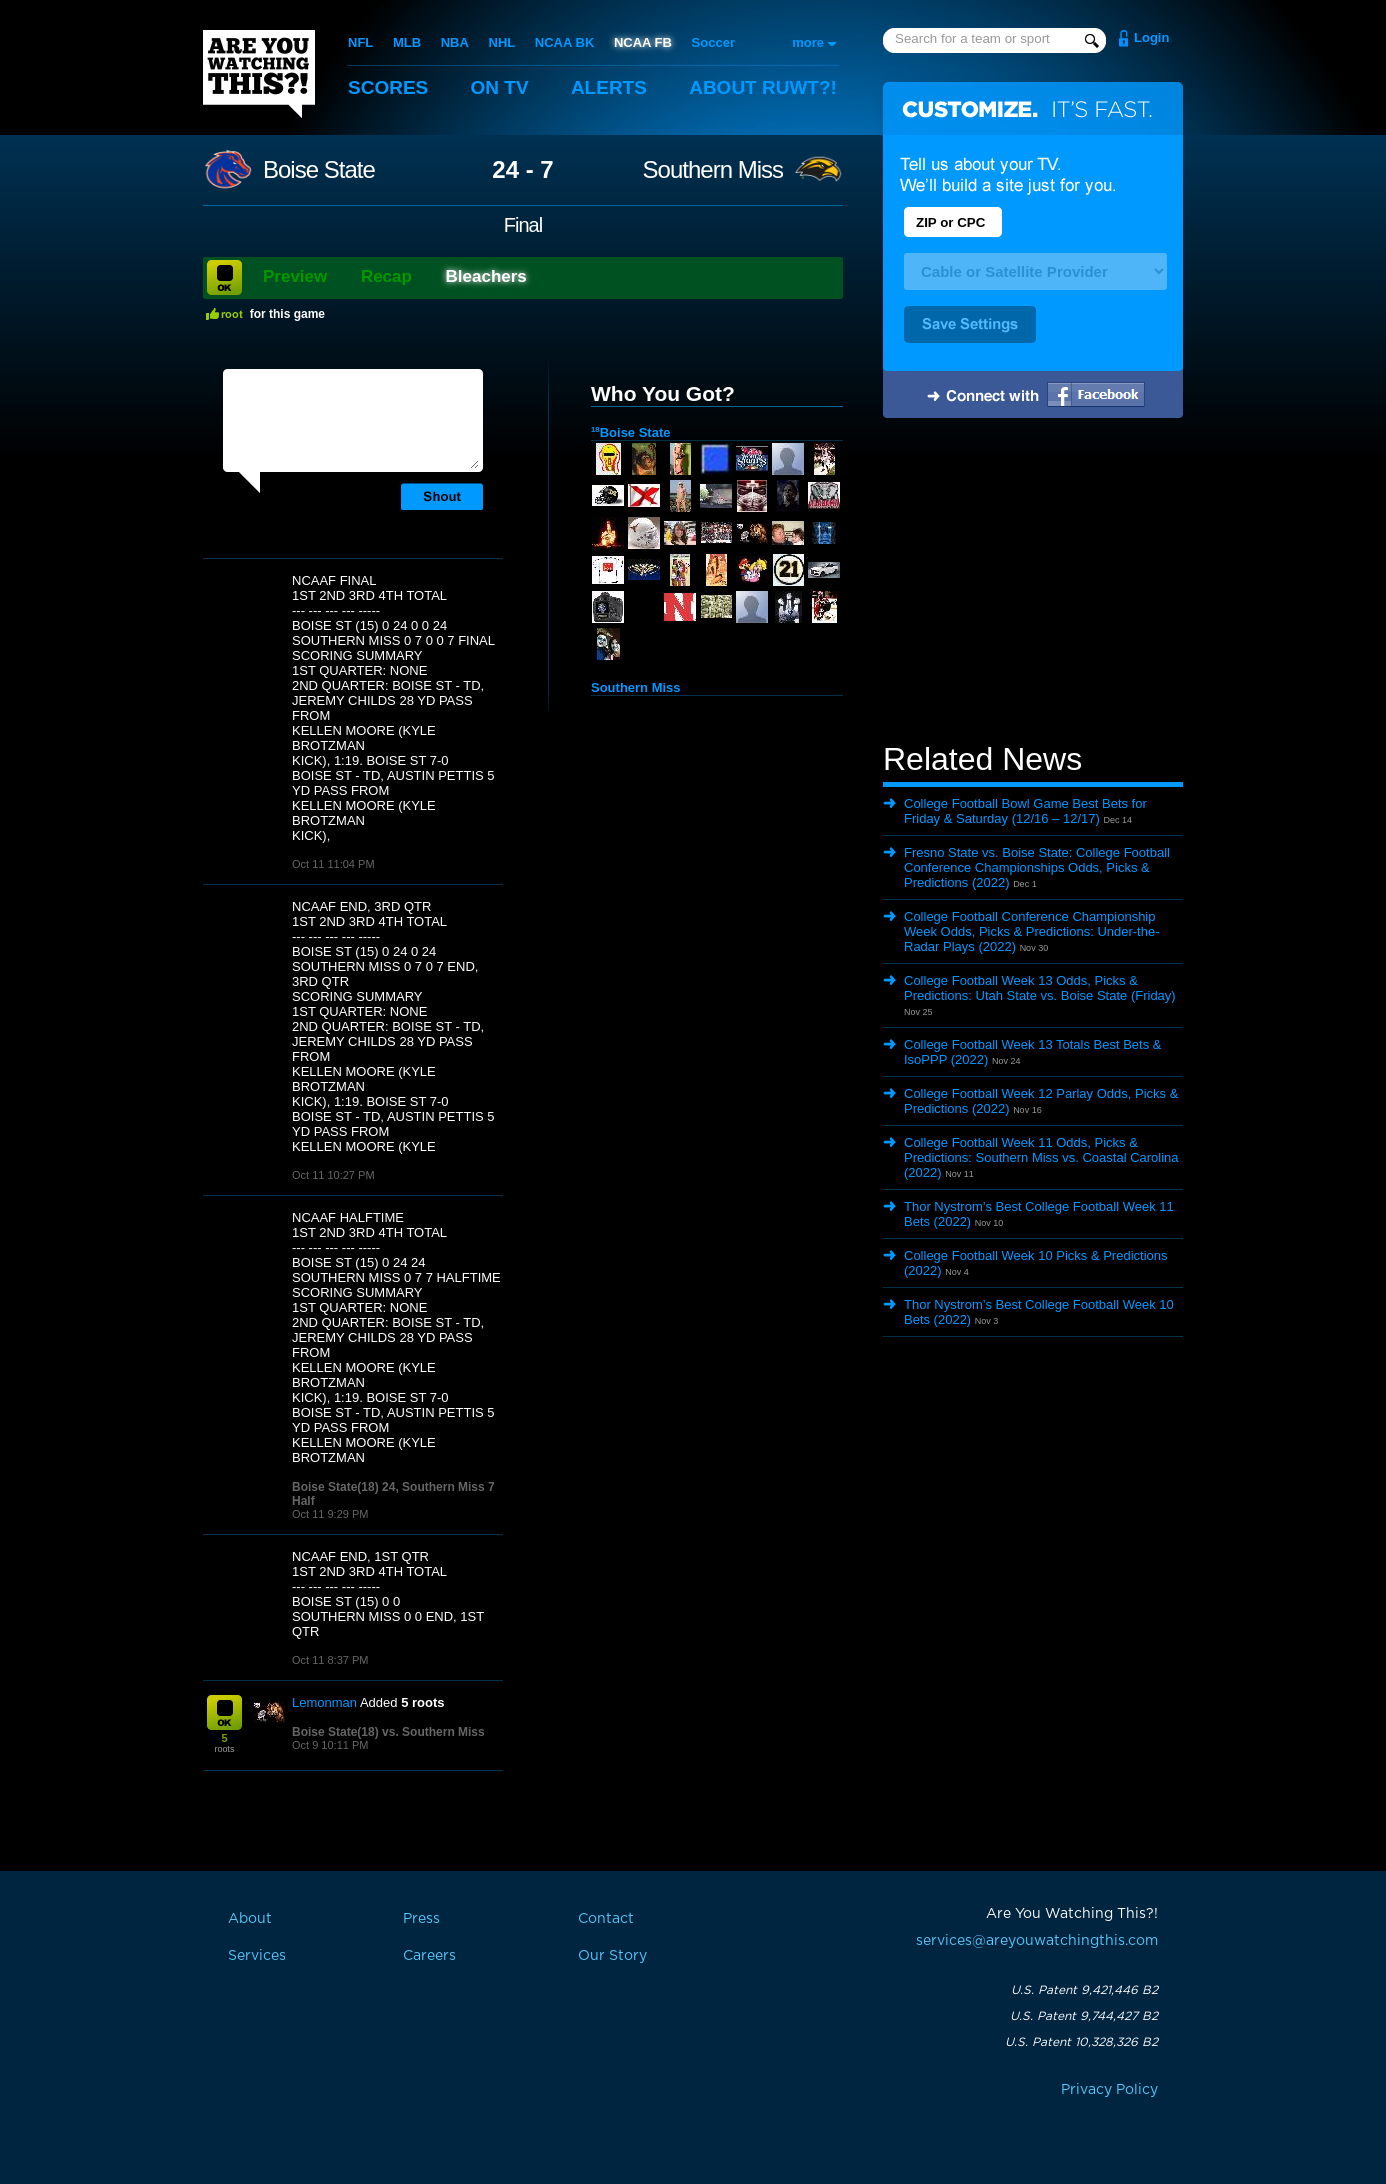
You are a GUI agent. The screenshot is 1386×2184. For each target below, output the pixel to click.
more (808, 42)
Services (257, 1956)
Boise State (319, 170)
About (763, 87)
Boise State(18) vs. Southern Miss (388, 1732)
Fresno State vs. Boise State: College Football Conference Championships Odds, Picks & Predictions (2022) (1037, 867)
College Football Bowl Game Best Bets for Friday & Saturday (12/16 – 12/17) (1025, 811)
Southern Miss (713, 170)
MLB (407, 42)
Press (421, 1919)
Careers (429, 1956)
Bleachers (486, 276)
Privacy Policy (1109, 2090)
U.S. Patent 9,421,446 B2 (1084, 1990)
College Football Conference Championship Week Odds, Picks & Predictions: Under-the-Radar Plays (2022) (1032, 931)
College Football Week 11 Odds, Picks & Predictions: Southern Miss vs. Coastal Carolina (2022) (1041, 1157)
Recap (386, 276)
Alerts (609, 87)
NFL (360, 42)
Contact (606, 1919)
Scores (388, 87)
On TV (500, 87)
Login (1151, 37)
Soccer (713, 42)
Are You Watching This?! (259, 74)
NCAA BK (564, 42)
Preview (295, 276)
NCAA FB (643, 42)
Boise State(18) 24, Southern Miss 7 (393, 1487)
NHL (502, 42)
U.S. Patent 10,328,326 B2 (1081, 2042)
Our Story (612, 1956)
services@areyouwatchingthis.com (1037, 1941)
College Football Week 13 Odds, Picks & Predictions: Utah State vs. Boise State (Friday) (1040, 988)
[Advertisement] (1033, 583)
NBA (455, 42)
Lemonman (324, 1702)
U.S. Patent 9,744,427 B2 (1084, 2016)
